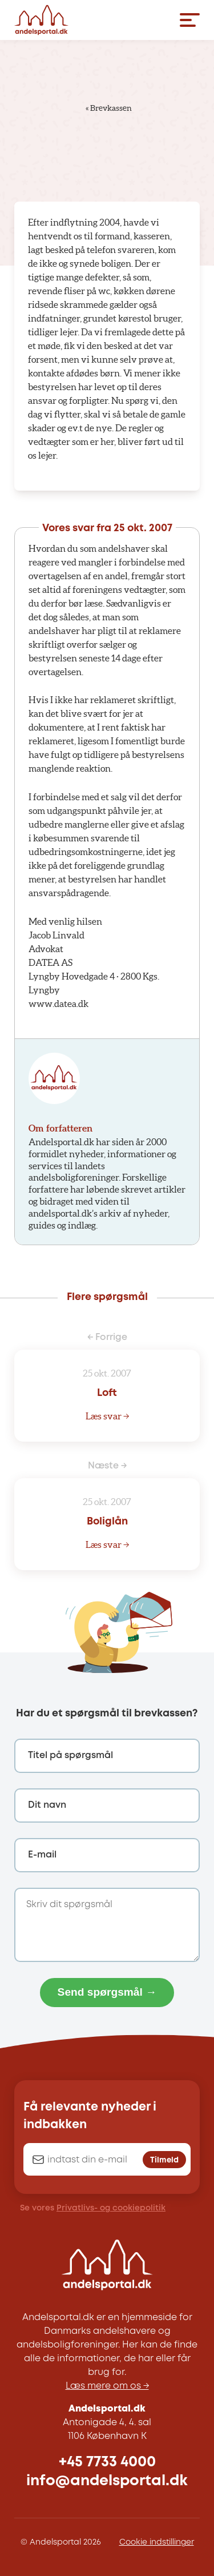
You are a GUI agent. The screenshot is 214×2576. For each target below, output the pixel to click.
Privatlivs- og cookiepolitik (110, 2208)
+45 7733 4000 (107, 2462)
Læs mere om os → (107, 2386)
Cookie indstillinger (156, 2542)
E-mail (42, 1855)
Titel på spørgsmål (70, 1755)
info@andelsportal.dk (107, 2480)
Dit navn (47, 1805)
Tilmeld (164, 2160)
